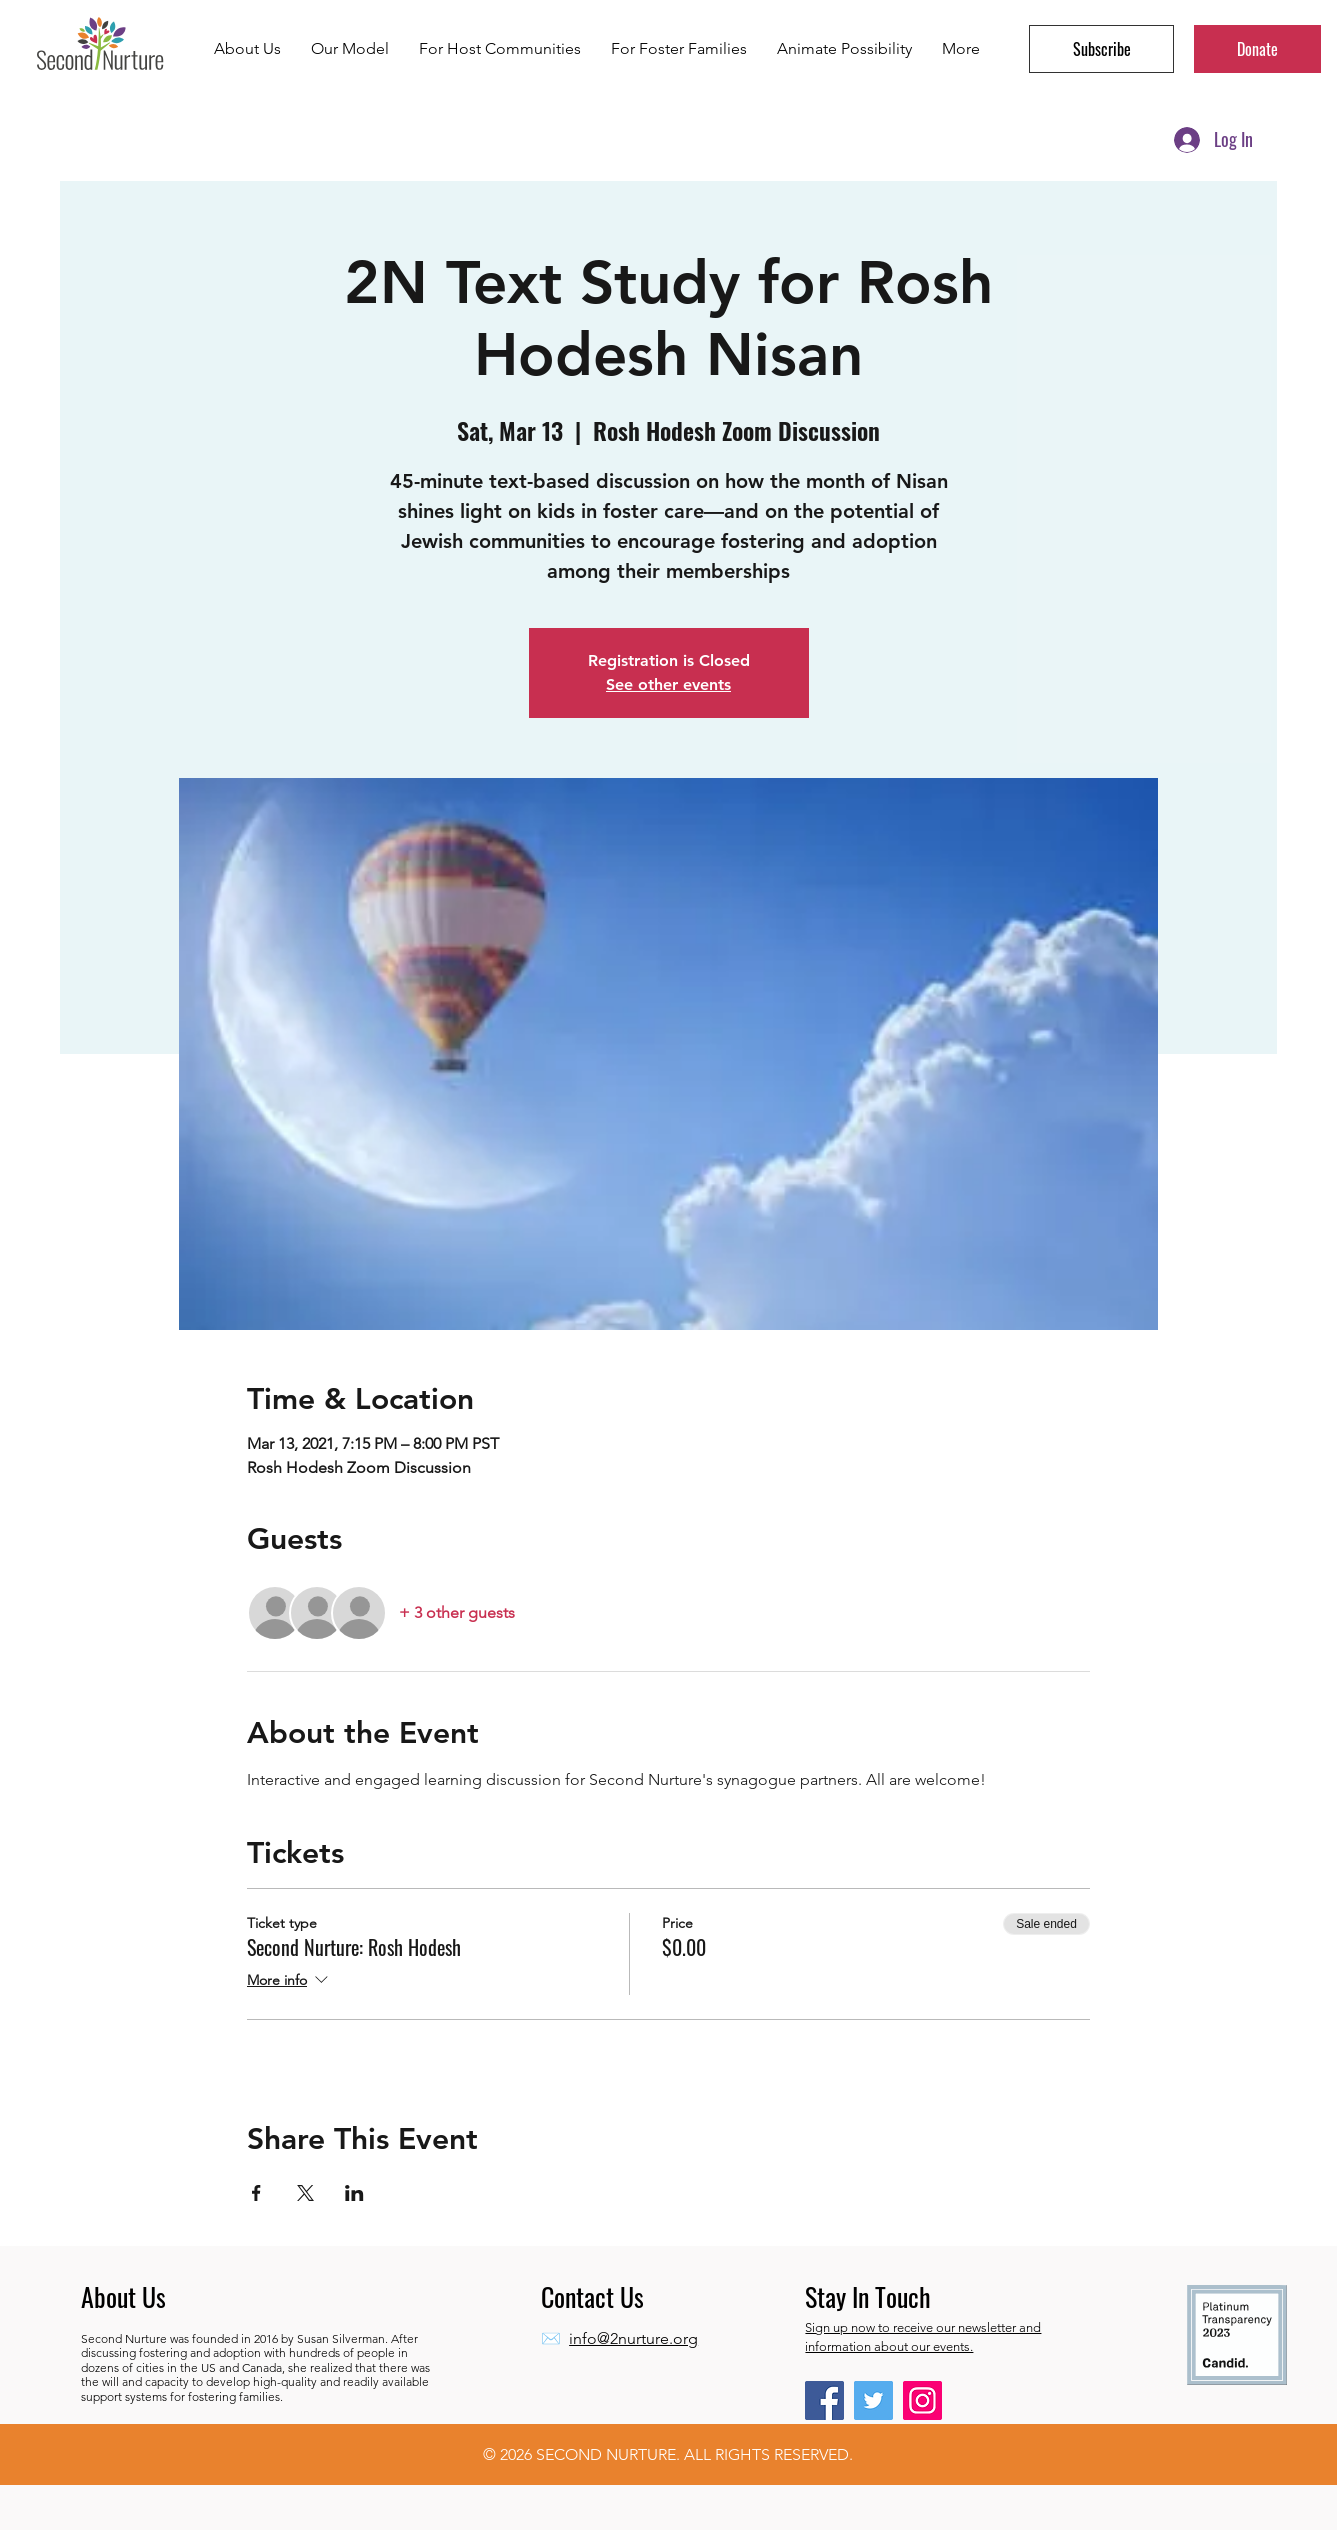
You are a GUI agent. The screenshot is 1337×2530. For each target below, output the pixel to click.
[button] (1101, 49)
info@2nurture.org (633, 2338)
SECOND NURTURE (606, 2454)
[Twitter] (873, 2400)
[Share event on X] (305, 2193)
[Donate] (1257, 49)
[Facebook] (824, 2400)
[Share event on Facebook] (256, 2193)
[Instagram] (922, 2400)
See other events (668, 684)
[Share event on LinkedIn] (354, 2193)
